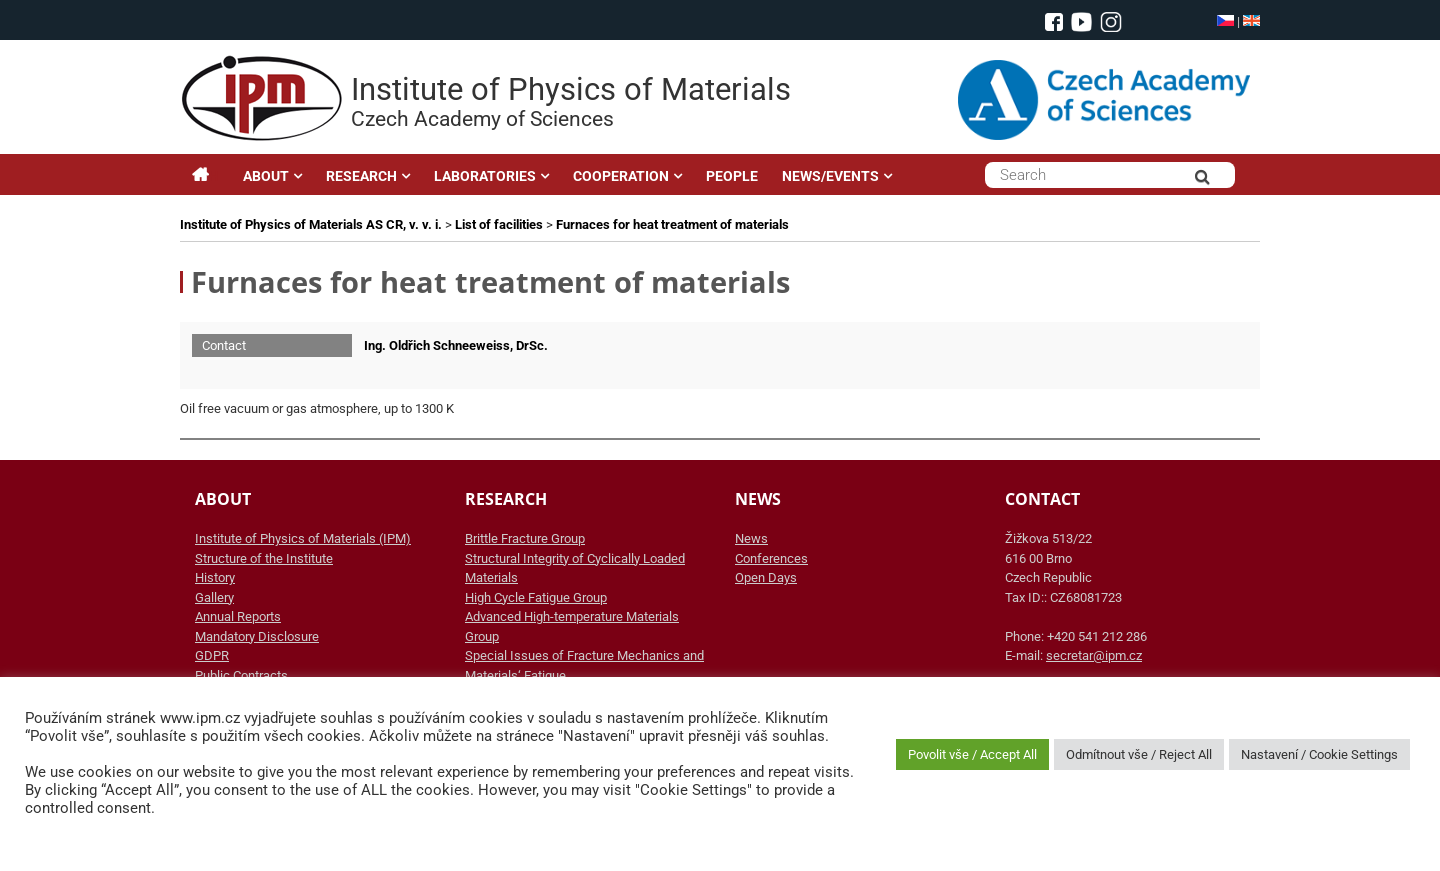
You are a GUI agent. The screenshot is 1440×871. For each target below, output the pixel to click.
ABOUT (266, 176)
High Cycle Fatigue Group (536, 597)
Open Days (766, 577)
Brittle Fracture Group (525, 538)
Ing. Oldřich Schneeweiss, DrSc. (456, 345)
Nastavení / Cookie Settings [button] (1319, 754)
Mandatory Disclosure (257, 636)
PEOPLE (732, 176)
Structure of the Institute (264, 558)
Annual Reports (238, 616)
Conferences (771, 558)
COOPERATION (621, 176)
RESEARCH (361, 176)
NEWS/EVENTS (830, 176)
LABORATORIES (485, 176)
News (751, 538)
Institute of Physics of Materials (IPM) (303, 538)
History (215, 577)
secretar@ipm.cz (1094, 655)
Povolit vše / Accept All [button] (972, 754)
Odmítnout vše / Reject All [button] (1139, 754)
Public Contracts (241, 675)
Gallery (214, 597)
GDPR (212, 655)
